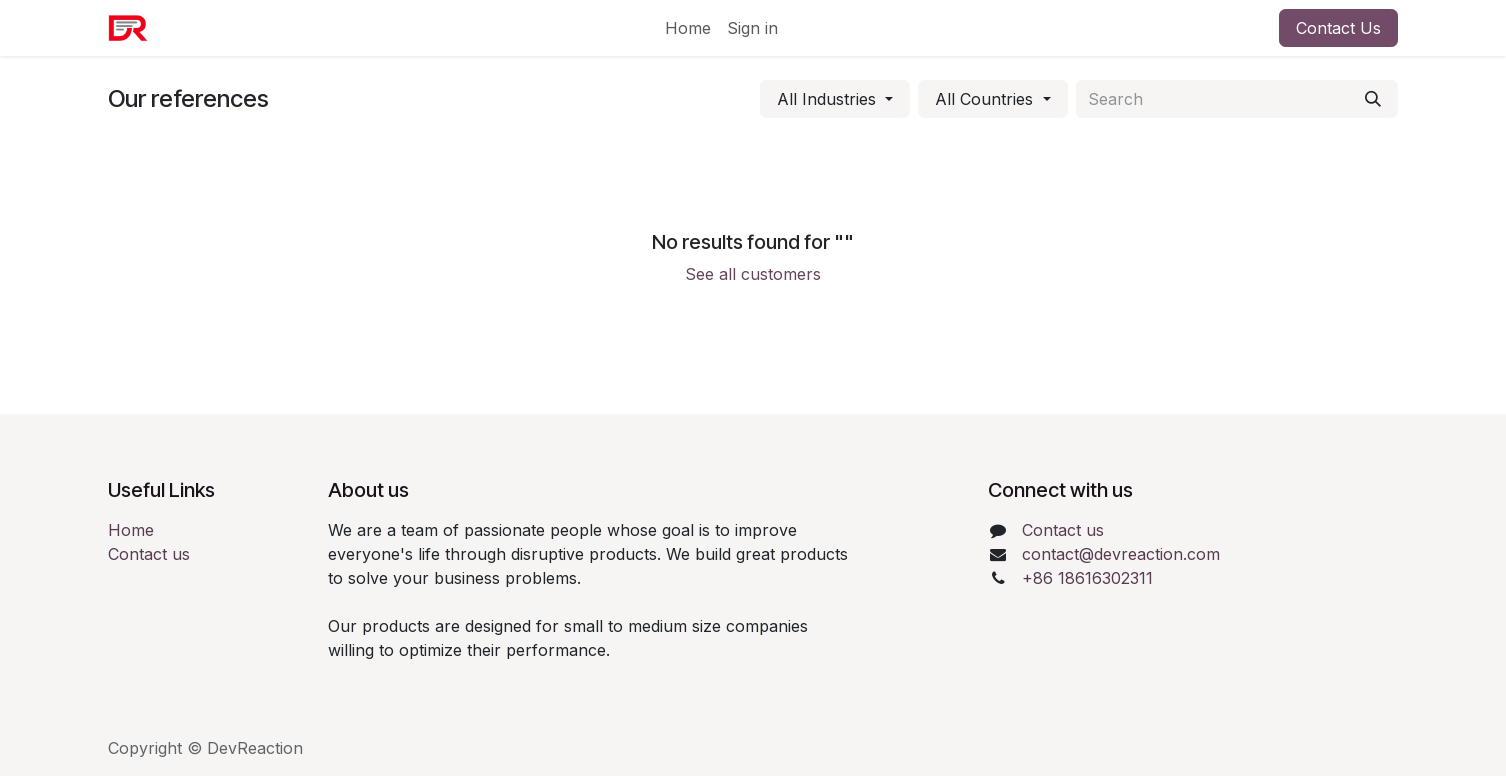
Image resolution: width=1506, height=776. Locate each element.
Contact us (149, 554)
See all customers (753, 274)
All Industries (826, 99)
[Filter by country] (992, 99)
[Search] (1373, 99)
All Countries (984, 99)
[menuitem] (688, 28)
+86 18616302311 (1087, 578)
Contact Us (1338, 28)
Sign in (752, 28)
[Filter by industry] (835, 99)
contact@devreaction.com (1121, 554)
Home (131, 530)
